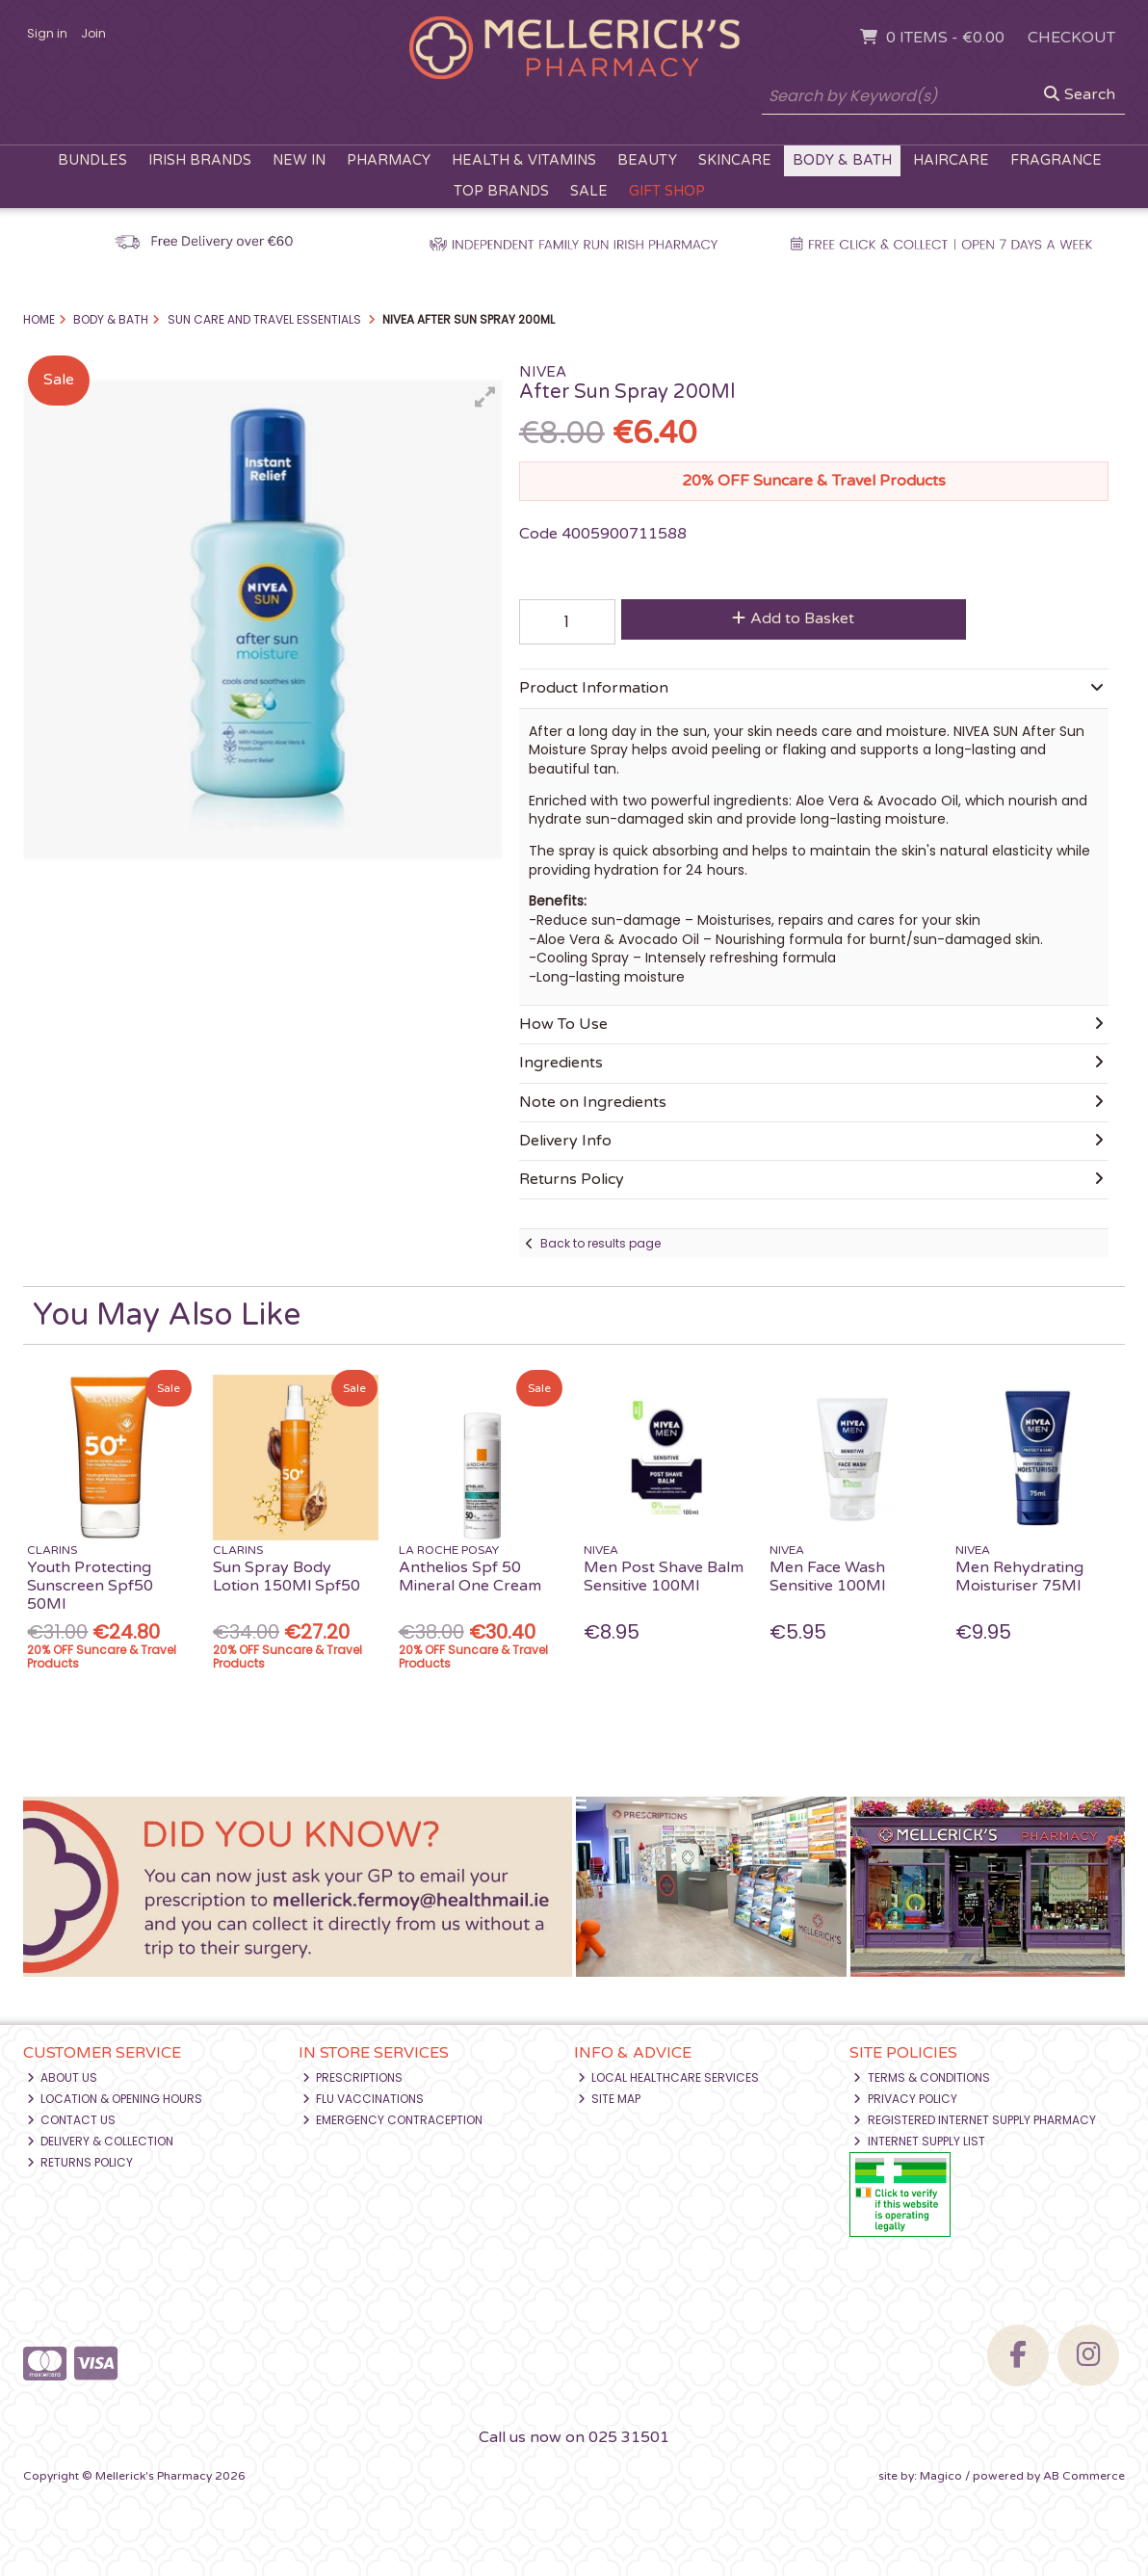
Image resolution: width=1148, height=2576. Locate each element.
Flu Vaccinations (363, 2098)
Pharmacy (388, 160)
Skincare (734, 160)
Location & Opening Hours (115, 2098)
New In (299, 160)
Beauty (647, 160)
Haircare (951, 160)
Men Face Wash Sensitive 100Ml (827, 1576)
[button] (485, 396)
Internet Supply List (919, 2141)
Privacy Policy (905, 2098)
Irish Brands (199, 160)
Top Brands (501, 191)
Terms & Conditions (921, 2077)
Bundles (92, 160)
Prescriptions (353, 2077)
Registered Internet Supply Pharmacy (974, 2120)
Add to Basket (793, 618)
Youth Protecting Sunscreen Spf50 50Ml (90, 1586)
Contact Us (72, 2120)
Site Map (609, 2098)
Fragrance (1056, 160)
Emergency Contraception (392, 2120)
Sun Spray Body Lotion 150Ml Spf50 (286, 1576)
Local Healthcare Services (669, 2077)
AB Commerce (1084, 2476)
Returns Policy (80, 2162)
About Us (62, 2077)
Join (93, 33)
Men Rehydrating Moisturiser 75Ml (1019, 1576)
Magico (941, 2476)
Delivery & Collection (100, 2141)
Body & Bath (842, 160)
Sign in (47, 33)
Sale (589, 191)
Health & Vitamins (524, 160)
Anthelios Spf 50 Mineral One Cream (470, 1576)
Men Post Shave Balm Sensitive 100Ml (664, 1576)
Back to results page (600, 1243)
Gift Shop (667, 191)
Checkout (1071, 37)
